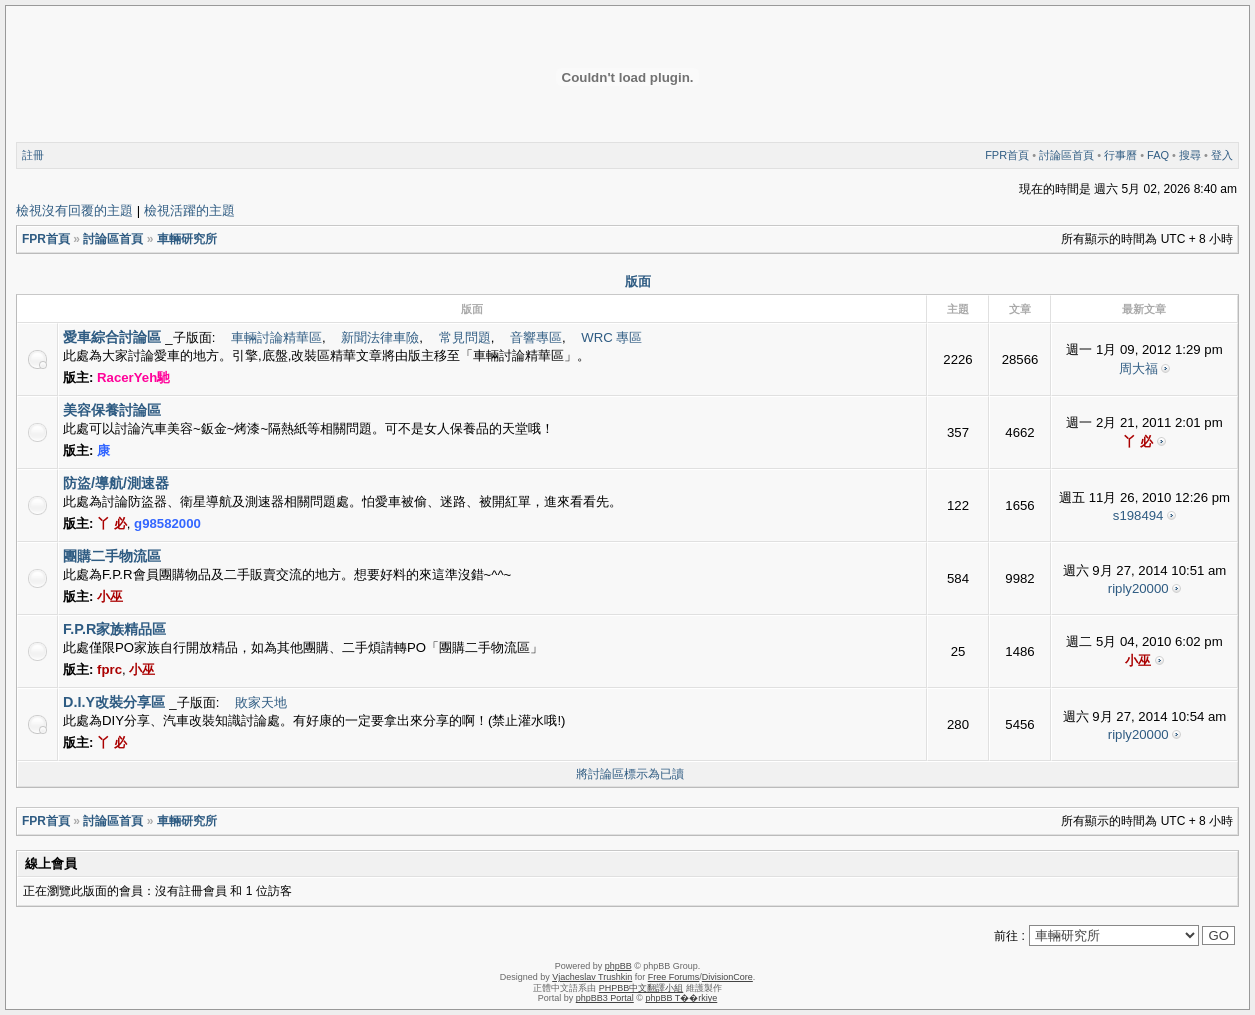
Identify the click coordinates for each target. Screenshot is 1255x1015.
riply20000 (1138, 588)
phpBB (618, 966)
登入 (1222, 155)
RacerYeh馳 (133, 377)
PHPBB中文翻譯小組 (641, 988)
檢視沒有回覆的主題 (74, 210)
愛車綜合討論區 (112, 337)
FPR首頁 (1007, 155)
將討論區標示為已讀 (630, 774)
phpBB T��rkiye (681, 998)
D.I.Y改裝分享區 (114, 702)
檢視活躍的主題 (189, 210)
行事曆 (1120, 155)
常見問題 (465, 337)
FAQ (1158, 155)
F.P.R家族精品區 (114, 629)
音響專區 (536, 337)
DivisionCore (727, 977)
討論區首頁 (1066, 155)
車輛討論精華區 (276, 337)
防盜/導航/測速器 (116, 483)
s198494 (1138, 515)
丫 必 (1138, 441)
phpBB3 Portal (605, 998)
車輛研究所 (187, 239)
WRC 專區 (611, 337)
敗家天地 (261, 702)
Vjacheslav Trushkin (592, 977)
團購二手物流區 (112, 556)
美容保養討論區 (112, 410)
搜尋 (1190, 155)
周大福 (1138, 368)
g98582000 (167, 523)
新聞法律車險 (380, 337)
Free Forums (674, 977)
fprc (109, 669)
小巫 (110, 596)
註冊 (33, 155)
